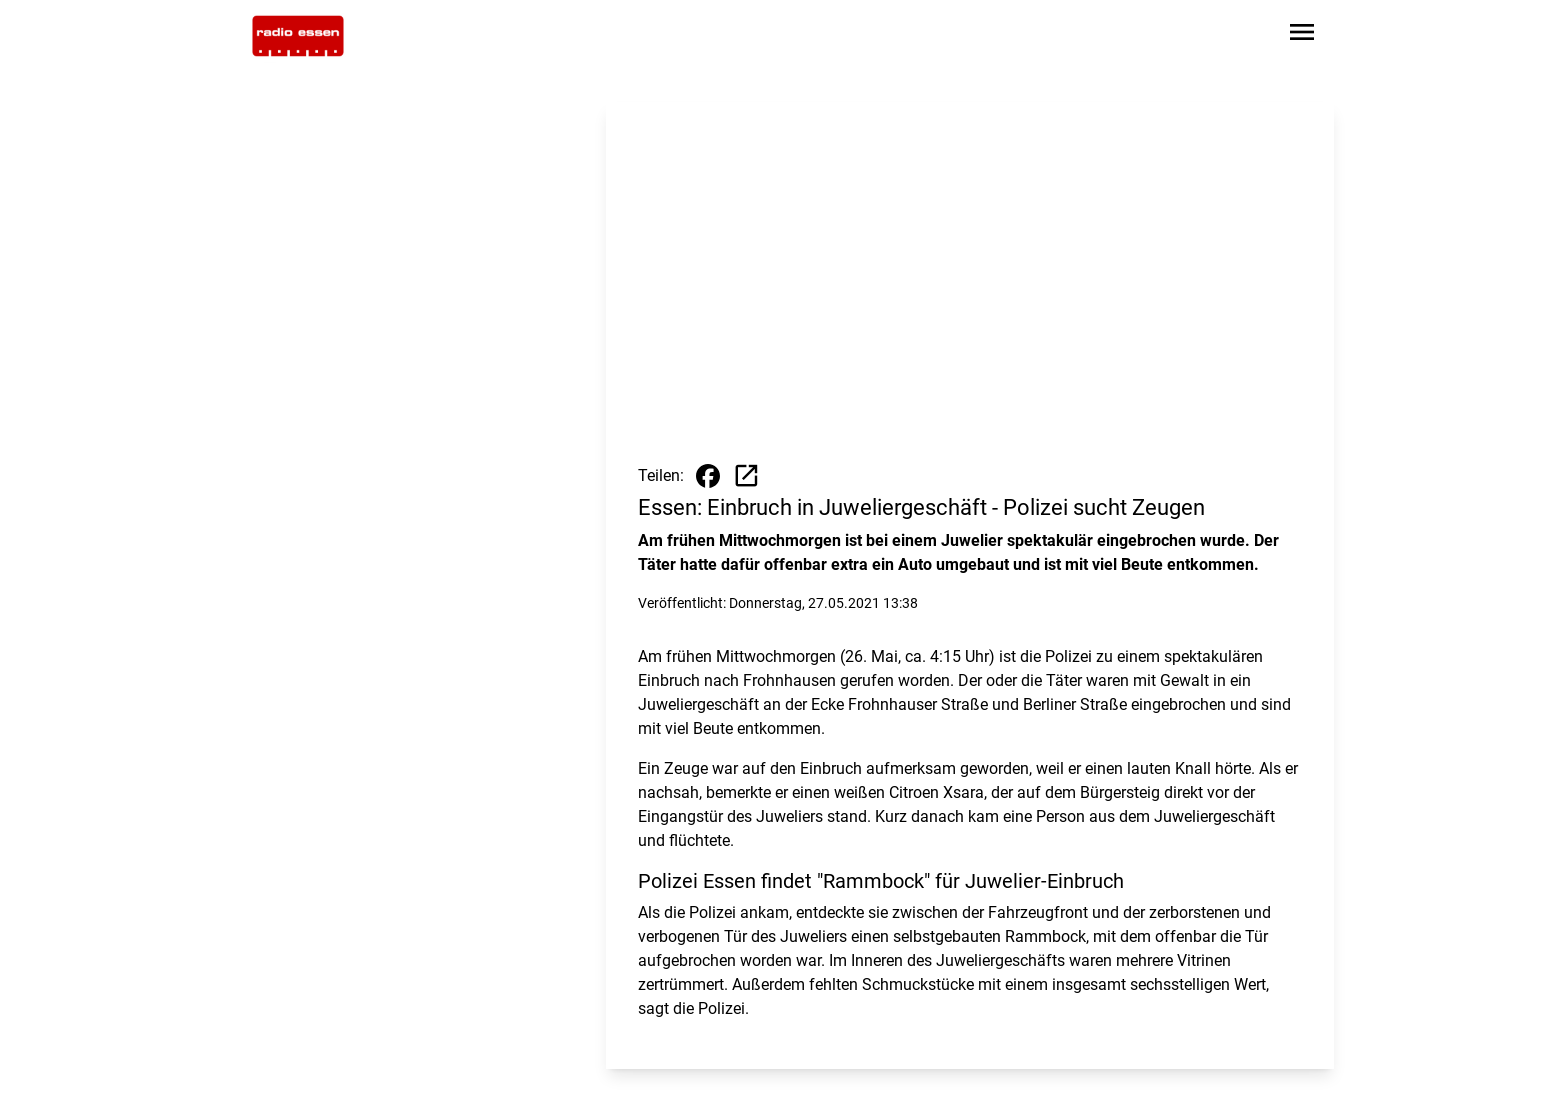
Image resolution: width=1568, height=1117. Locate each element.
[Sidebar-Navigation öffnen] (1302, 35)
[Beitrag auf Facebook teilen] (708, 476)
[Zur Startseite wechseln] (298, 36)
